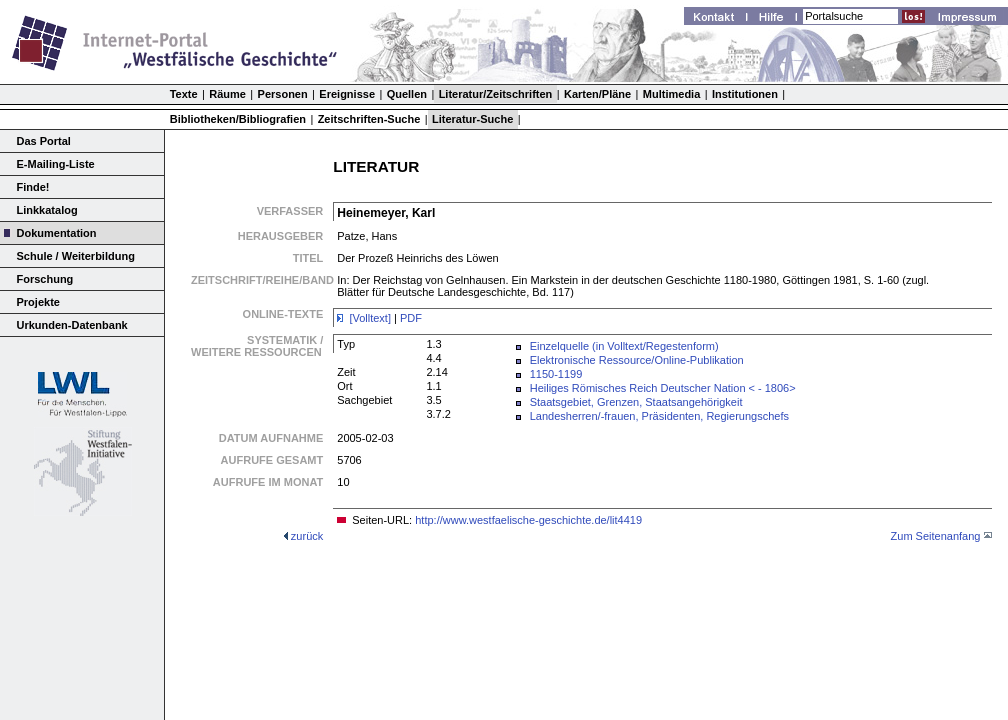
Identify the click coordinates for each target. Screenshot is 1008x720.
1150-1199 (556, 374)
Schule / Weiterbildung (76, 256)
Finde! (33, 187)
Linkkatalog (47, 210)
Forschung (45, 279)
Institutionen (745, 94)
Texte (184, 94)
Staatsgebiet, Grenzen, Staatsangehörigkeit (636, 402)
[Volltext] (371, 318)
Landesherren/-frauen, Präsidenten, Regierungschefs (659, 416)
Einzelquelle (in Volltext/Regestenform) (624, 346)
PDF (411, 318)
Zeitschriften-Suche (369, 119)
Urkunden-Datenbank (72, 325)
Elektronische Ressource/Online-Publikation (637, 360)
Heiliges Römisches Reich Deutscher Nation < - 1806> (663, 388)
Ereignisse (347, 94)
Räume (227, 94)
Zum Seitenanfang (936, 536)
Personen (283, 94)
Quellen (407, 94)
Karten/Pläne (597, 94)
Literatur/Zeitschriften (496, 94)
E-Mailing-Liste (56, 164)
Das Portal (44, 141)
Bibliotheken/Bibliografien (238, 119)
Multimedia (671, 94)
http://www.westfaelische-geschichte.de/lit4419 (528, 520)
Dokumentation (57, 233)
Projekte (38, 302)
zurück (307, 536)
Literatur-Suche (472, 119)
